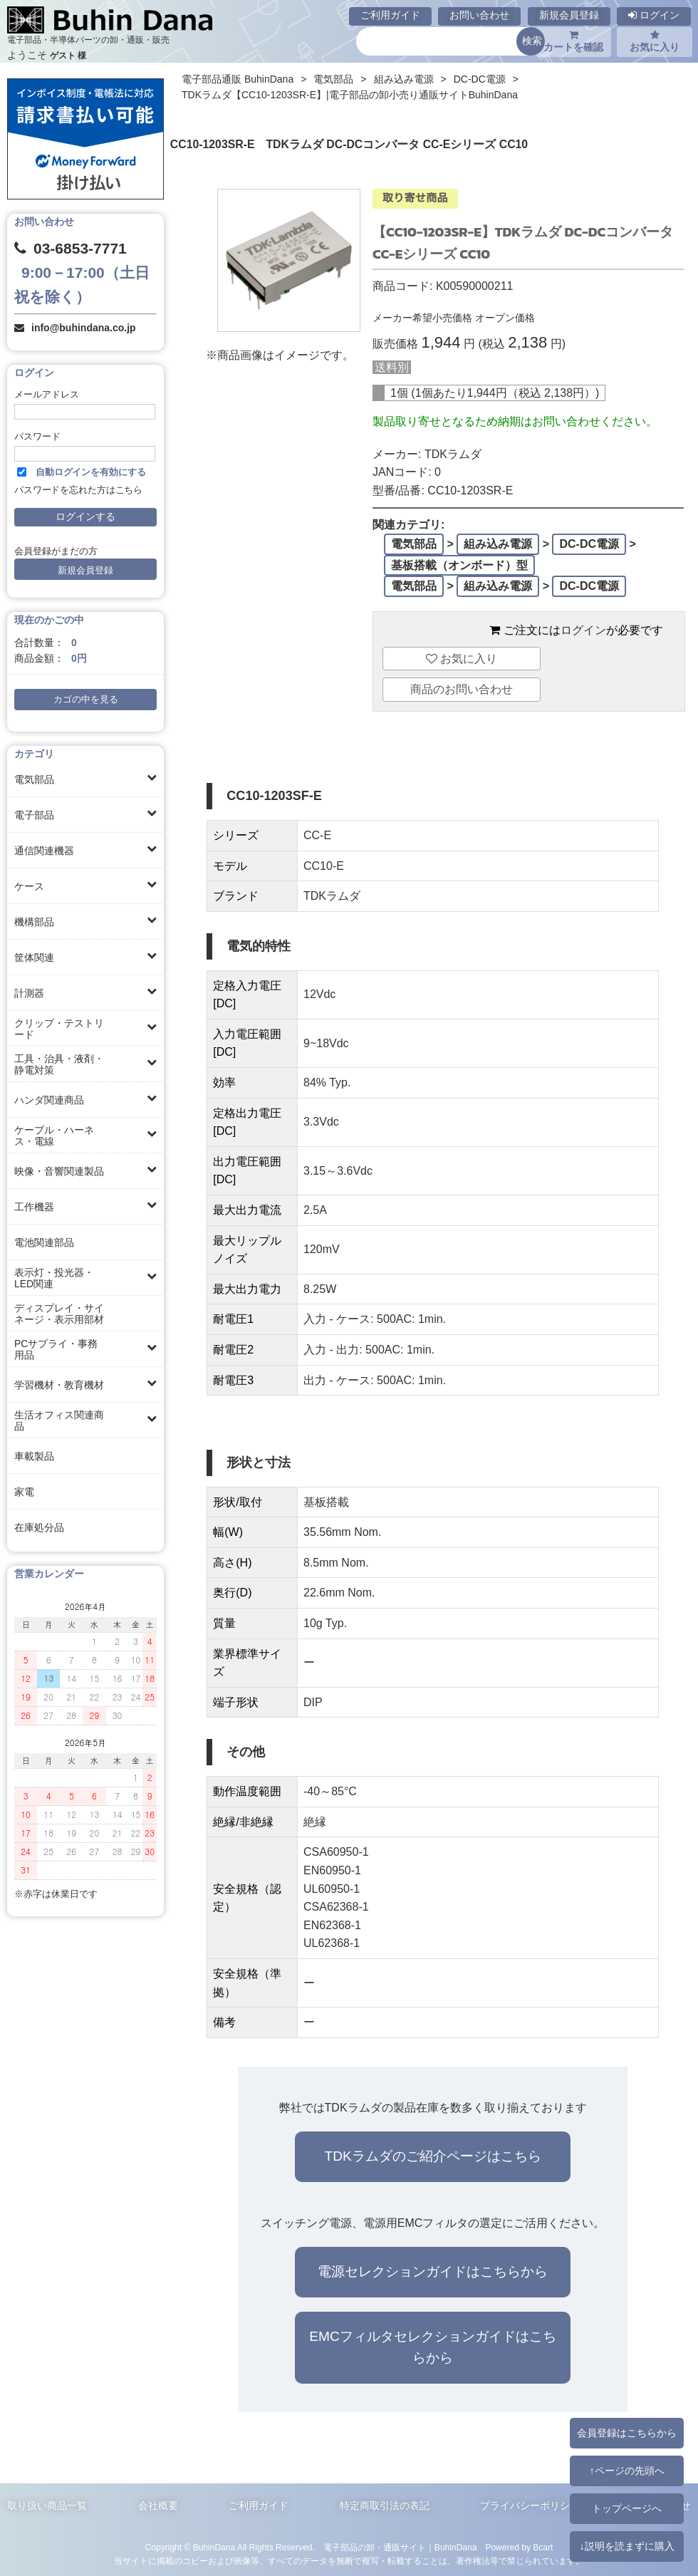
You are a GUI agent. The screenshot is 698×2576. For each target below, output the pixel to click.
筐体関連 (34, 957)
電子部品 (34, 815)
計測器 (29, 993)
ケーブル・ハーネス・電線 (54, 1135)
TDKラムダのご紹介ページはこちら (432, 2156)
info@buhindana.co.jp (83, 327)
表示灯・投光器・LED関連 (54, 1278)
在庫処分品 (39, 1527)
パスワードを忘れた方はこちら (78, 490)
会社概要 (158, 2505)
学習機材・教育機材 (59, 1385)
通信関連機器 (44, 850)
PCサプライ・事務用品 (56, 1349)
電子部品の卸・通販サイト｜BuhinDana (400, 2547)
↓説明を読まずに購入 (626, 2546)
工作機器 (34, 1206)
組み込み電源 (404, 79)
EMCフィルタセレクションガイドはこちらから (432, 2347)
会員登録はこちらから (627, 2433)
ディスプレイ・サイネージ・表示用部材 (59, 1313)
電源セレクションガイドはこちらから (433, 2271)
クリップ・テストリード (59, 1028)
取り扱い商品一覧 (47, 2505)
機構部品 (34, 922)
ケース (29, 886)
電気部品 (34, 779)
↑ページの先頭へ (626, 2470)
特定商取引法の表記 (384, 2505)
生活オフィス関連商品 (59, 1420)
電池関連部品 (44, 1242)
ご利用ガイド (390, 15)
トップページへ (627, 2508)
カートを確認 (573, 41)
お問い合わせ (479, 15)
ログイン (653, 15)
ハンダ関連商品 (49, 1100)
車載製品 (34, 1456)
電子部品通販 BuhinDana (237, 79)
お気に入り (654, 41)
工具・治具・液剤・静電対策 (59, 1064)
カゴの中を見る (85, 700)
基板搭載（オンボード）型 (459, 565)
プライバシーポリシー (530, 2505)
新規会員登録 (569, 15)
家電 (24, 1491)
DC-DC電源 (480, 79)
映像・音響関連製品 (59, 1171)
